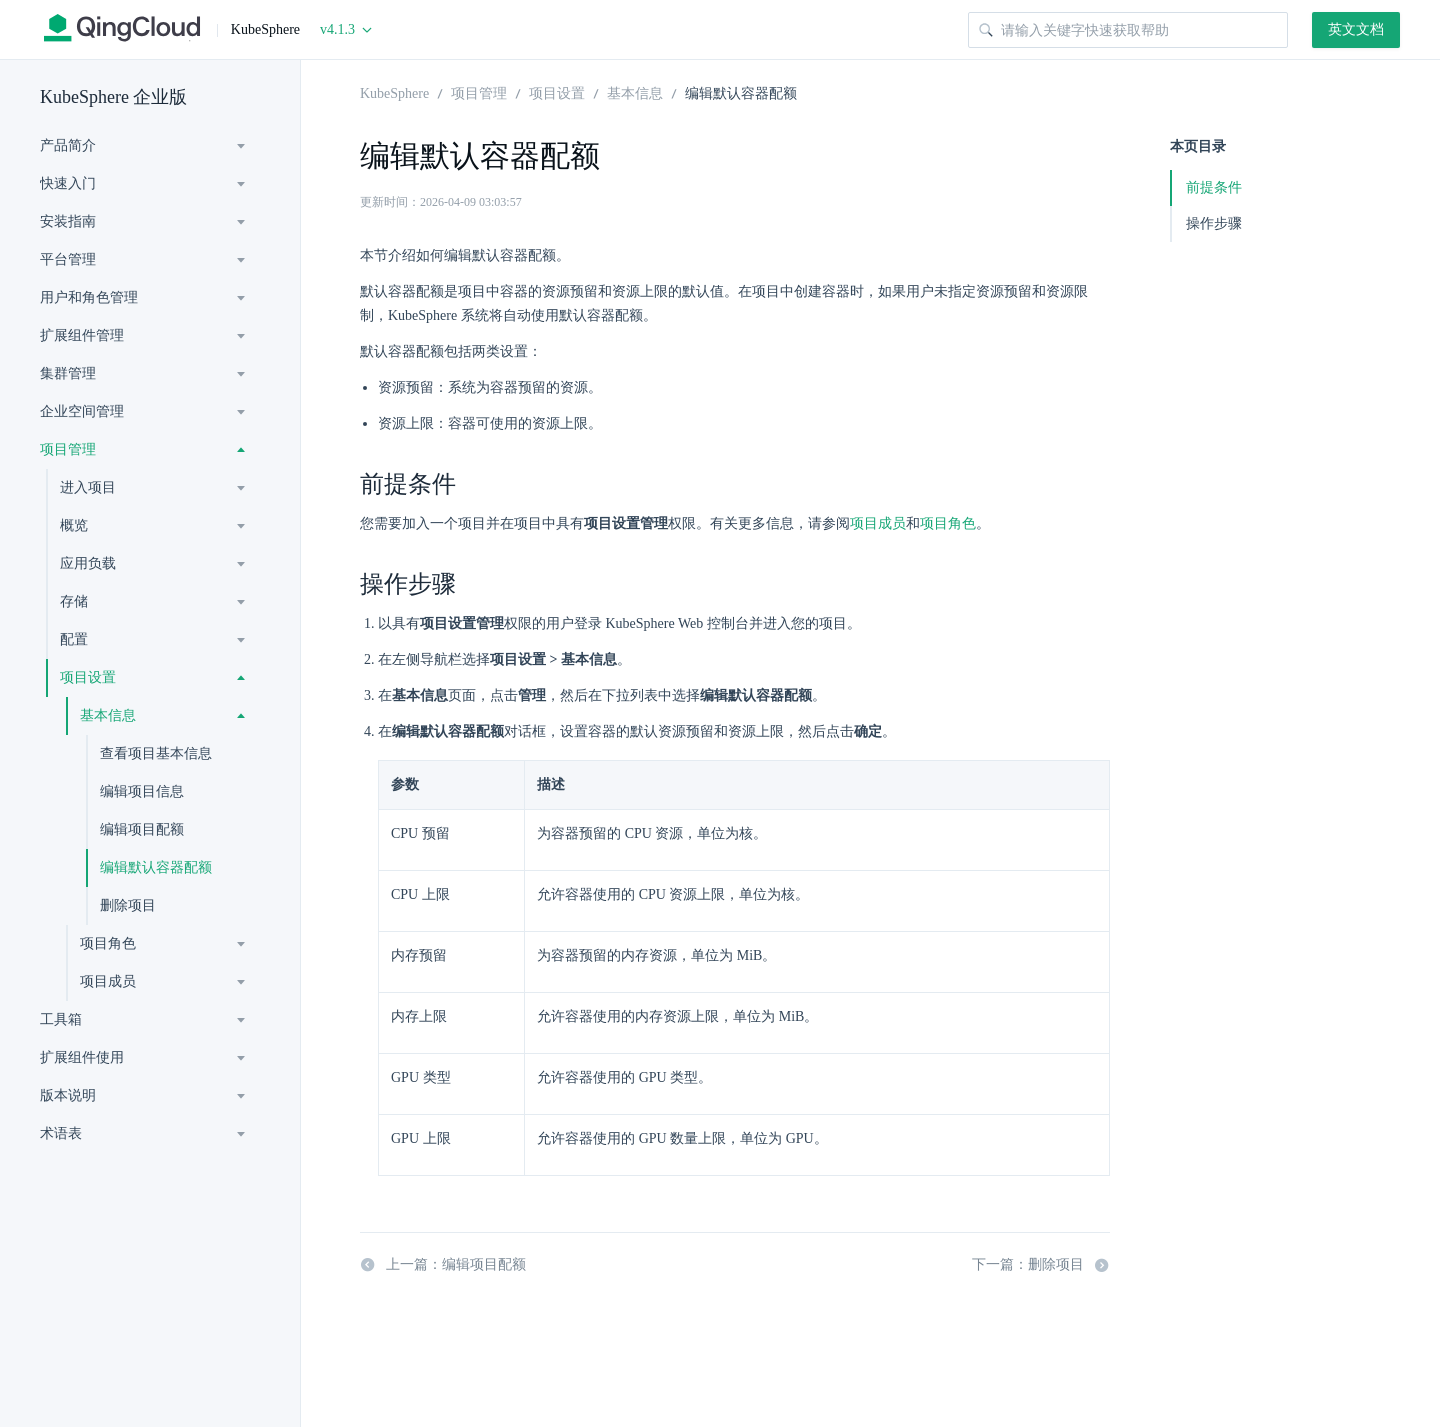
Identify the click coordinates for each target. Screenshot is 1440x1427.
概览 (74, 525)
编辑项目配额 (142, 829)
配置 (74, 639)
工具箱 (61, 1019)
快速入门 (68, 183)
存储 (74, 601)
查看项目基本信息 (156, 753)
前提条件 (1214, 187)
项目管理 (68, 449)
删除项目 (128, 905)
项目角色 (108, 943)
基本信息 (108, 715)
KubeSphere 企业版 (113, 97)
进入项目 (88, 487)
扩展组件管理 (82, 335)
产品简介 (68, 145)
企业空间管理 (82, 411)
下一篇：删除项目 (1041, 1265)
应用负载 (88, 563)
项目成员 (108, 981)
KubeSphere (394, 92)
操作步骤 (1214, 223)
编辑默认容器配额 (156, 867)
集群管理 (68, 373)
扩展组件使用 (82, 1057)
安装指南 (68, 221)
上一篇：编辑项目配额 (443, 1265)
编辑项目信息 (142, 791)
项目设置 (88, 677)
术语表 (61, 1133)
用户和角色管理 (89, 297)
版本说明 (68, 1095)
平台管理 (68, 259)
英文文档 (1356, 29)
